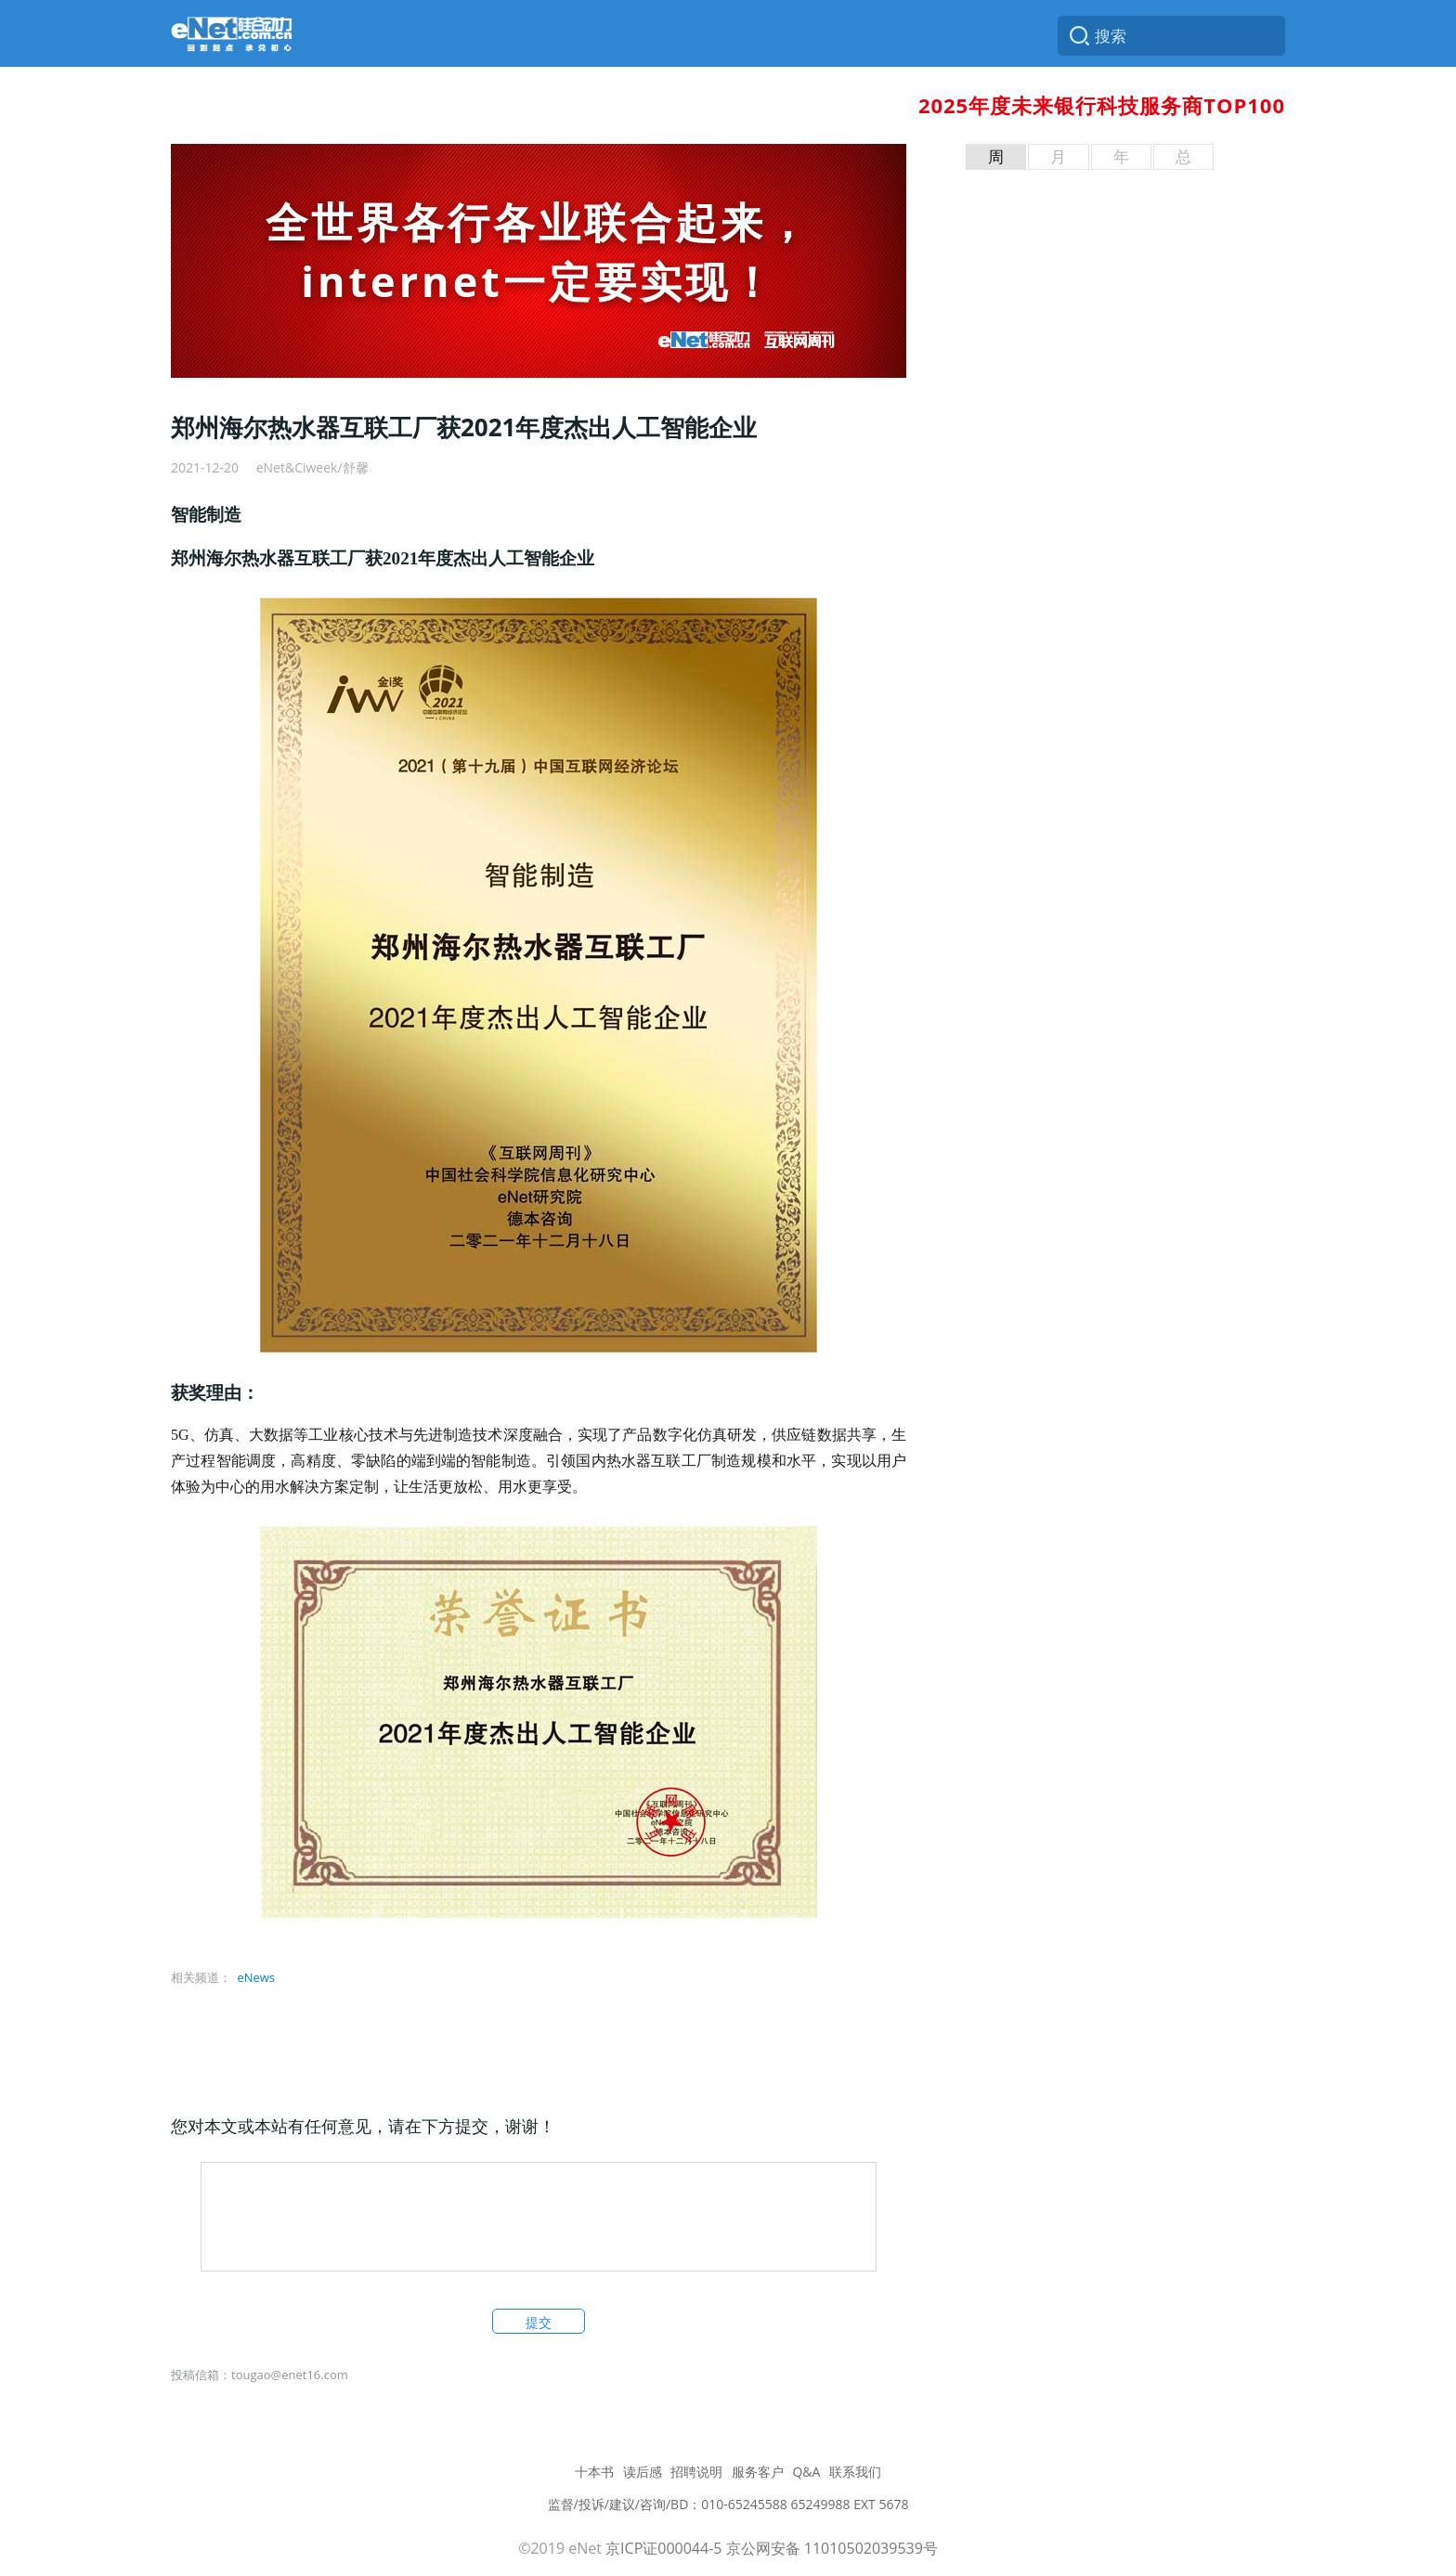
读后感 (642, 2471)
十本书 (594, 2471)
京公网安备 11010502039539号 (832, 2548)
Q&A (806, 2471)
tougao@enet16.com (289, 2374)
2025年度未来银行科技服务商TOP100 (1101, 105)
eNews (256, 1977)
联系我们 (855, 2471)
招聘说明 (696, 2471)
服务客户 (758, 2471)
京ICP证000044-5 (663, 2548)
